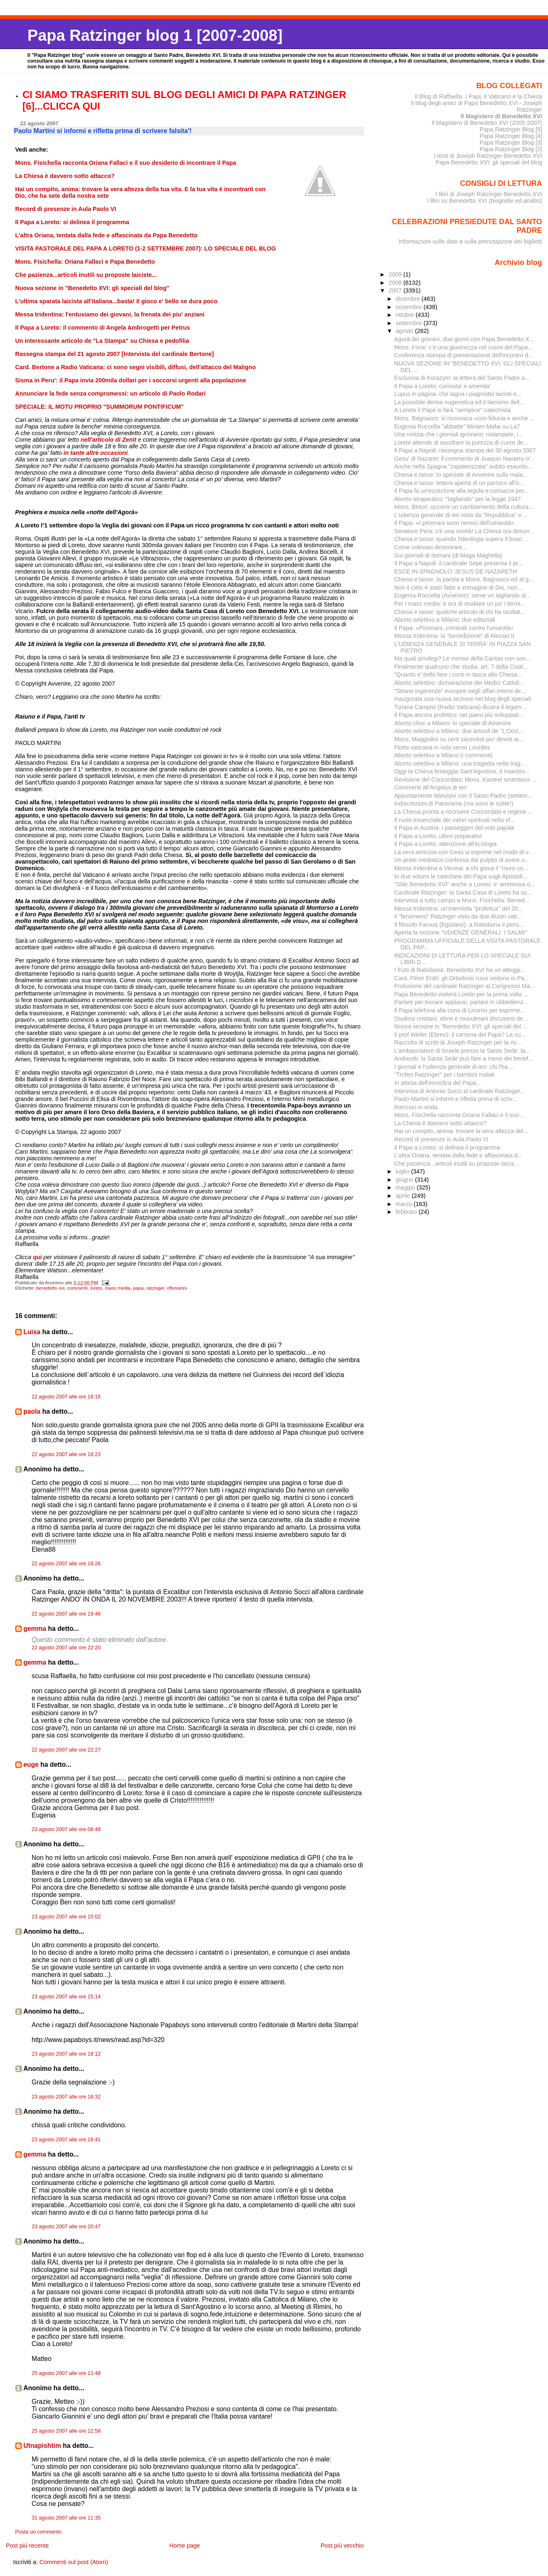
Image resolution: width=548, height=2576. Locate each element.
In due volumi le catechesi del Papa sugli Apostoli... (461, 876)
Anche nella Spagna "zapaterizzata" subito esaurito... (463, 466)
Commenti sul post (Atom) (74, 2562)
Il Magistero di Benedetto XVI (501, 116)
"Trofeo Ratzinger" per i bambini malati (444, 1074)
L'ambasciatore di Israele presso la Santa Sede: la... (462, 1050)
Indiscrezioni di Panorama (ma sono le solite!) (453, 803)
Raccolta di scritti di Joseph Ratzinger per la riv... (457, 1042)
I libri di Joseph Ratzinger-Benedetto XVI (489, 194)
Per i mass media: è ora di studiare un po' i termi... (459, 603)
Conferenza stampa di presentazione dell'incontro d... (463, 355)
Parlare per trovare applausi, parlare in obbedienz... (461, 1002)
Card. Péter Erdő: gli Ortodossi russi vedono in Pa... (461, 978)
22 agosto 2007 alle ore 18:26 (66, 1564)
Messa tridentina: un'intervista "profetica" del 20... (458, 908)
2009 (396, 274)
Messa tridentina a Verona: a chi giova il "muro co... (461, 868)
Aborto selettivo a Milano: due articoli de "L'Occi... (458, 731)
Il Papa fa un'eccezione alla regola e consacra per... (461, 490)
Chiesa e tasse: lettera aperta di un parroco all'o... (459, 483)
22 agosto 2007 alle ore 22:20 (66, 1648)
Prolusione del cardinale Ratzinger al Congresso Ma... (464, 986)
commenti (77, 1288)
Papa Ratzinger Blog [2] (511, 149)
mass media (117, 1288)
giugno (405, 1179)
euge (31, 1764)
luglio (403, 1171)
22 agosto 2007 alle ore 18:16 (66, 1397)
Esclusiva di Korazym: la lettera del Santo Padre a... (462, 378)
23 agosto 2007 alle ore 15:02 (66, 1917)
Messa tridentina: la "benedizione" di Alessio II (454, 635)
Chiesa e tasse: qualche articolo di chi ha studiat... (459, 612)
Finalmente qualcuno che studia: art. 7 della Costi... (461, 666)
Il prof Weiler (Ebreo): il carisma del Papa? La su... (460, 1034)
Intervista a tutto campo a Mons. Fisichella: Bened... (461, 900)
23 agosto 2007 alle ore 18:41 (66, 2140)
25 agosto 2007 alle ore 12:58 (66, 2431)
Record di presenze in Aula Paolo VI (441, 1139)
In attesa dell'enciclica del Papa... (437, 1083)
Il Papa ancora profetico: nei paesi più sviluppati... (459, 715)
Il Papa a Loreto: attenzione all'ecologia (445, 844)
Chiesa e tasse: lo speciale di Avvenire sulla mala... (461, 474)
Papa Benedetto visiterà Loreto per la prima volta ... (461, 994)
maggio (406, 1187)
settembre (410, 323)
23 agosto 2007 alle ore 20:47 (66, 2226)
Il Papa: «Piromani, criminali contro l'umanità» (453, 628)
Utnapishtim (42, 2445)
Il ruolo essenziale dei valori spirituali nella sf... (454, 820)
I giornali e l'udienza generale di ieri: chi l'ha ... (454, 1066)
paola (31, 1411)
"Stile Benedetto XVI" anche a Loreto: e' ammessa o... (464, 884)
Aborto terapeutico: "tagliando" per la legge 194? (457, 499)
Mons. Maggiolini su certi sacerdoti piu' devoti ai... (459, 739)
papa (138, 1288)
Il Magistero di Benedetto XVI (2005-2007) (486, 122)
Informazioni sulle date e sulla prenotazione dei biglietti (470, 241)
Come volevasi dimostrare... (430, 547)
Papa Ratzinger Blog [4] (511, 136)
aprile (404, 1195)
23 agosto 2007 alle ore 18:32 (66, 2097)
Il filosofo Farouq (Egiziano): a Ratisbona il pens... (459, 924)
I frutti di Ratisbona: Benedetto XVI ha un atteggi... (459, 970)
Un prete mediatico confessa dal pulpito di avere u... (462, 860)
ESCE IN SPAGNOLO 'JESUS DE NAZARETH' (456, 571)
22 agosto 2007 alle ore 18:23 (66, 1454)
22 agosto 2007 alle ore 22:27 (66, 1750)
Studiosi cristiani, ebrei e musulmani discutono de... (461, 1018)
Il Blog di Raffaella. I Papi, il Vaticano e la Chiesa (478, 96)
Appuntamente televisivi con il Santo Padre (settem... (463, 795)
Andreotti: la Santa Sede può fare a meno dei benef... (463, 1058)
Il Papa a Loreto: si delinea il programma (447, 1147)
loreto (96, 1288)
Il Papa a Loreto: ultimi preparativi (438, 836)
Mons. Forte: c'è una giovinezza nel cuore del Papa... (463, 347)
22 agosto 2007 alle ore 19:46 (66, 1614)
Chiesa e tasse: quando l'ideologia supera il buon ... (461, 539)
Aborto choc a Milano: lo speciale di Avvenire (452, 723)
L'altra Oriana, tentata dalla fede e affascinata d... (458, 1155)
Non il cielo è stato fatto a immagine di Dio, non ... (459, 587)
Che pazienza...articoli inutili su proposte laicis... (456, 1163)
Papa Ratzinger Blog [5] (511, 129)
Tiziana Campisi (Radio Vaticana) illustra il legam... (460, 707)
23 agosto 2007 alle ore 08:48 (66, 1829)
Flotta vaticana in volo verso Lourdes (442, 747)
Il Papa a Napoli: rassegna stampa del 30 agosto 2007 (465, 450)
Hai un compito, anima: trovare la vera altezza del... (461, 1131)
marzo (405, 1204)
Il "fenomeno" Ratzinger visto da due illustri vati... (458, 916)
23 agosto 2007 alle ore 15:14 (66, 1997)
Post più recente (27, 2545)
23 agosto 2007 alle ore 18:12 (66, 2054)
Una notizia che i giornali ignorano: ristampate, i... (458, 434)
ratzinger (155, 1288)
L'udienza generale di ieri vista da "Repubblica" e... (460, 515)
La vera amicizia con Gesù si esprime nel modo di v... (463, 852)
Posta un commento (38, 2532)
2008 (396, 282)
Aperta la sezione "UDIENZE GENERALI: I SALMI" (460, 932)
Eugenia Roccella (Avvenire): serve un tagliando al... (462, 595)
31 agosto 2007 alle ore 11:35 (66, 2518)
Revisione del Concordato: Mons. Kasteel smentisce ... (465, 779)
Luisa (31, 1331)
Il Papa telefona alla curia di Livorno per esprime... (459, 1010)
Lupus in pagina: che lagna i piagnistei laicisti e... (458, 394)
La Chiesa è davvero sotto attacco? (440, 1123)
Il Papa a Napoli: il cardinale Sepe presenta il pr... (458, 563)
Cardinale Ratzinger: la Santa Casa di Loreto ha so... (463, 892)
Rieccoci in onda (416, 1107)
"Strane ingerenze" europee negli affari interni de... (460, 691)
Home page (184, 2545)
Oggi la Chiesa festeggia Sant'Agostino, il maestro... (462, 771)
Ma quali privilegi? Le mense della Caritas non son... (462, 658)
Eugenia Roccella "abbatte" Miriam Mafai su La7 (457, 426)
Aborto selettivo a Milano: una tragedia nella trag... (459, 763)
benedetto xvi (50, 1288)
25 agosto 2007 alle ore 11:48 (66, 2373)
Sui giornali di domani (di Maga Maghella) (448, 555)
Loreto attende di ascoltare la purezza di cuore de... (461, 442)
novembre (410, 307)
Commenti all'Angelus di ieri (430, 787)
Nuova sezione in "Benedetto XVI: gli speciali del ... (460, 1026)
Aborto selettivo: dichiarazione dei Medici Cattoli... (459, 682)
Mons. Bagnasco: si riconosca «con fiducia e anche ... (464, 418)
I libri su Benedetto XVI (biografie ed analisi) (484, 200)
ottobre (406, 314)
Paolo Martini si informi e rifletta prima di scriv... (455, 1099)
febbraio (407, 1211)
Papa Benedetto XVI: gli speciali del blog (489, 162)
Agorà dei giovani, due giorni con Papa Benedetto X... (464, 339)
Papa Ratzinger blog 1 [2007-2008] (155, 35)
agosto (405, 331)
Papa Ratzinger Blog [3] (511, 142)
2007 (396, 290)
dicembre (409, 298)
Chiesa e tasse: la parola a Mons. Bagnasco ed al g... (464, 579)
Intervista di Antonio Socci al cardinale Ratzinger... (459, 1091)
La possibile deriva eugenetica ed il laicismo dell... (459, 402)
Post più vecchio (342, 2545)
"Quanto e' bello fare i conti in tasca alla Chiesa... (458, 674)
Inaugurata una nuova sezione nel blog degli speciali (462, 699)
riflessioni (177, 1288)
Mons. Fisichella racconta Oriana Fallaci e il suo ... (459, 1115)
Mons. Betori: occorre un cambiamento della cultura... (464, 506)
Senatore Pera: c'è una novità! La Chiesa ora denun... (464, 531)
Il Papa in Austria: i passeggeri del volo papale (454, 827)
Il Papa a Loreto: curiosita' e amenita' (442, 386)
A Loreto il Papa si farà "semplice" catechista (452, 410)
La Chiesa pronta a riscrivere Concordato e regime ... (463, 811)
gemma (34, 1628)
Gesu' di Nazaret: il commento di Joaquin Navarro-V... (464, 458)
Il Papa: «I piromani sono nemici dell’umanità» (454, 523)
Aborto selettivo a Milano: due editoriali (444, 619)
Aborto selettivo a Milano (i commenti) (443, 755)
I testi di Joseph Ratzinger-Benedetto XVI (488, 155)
